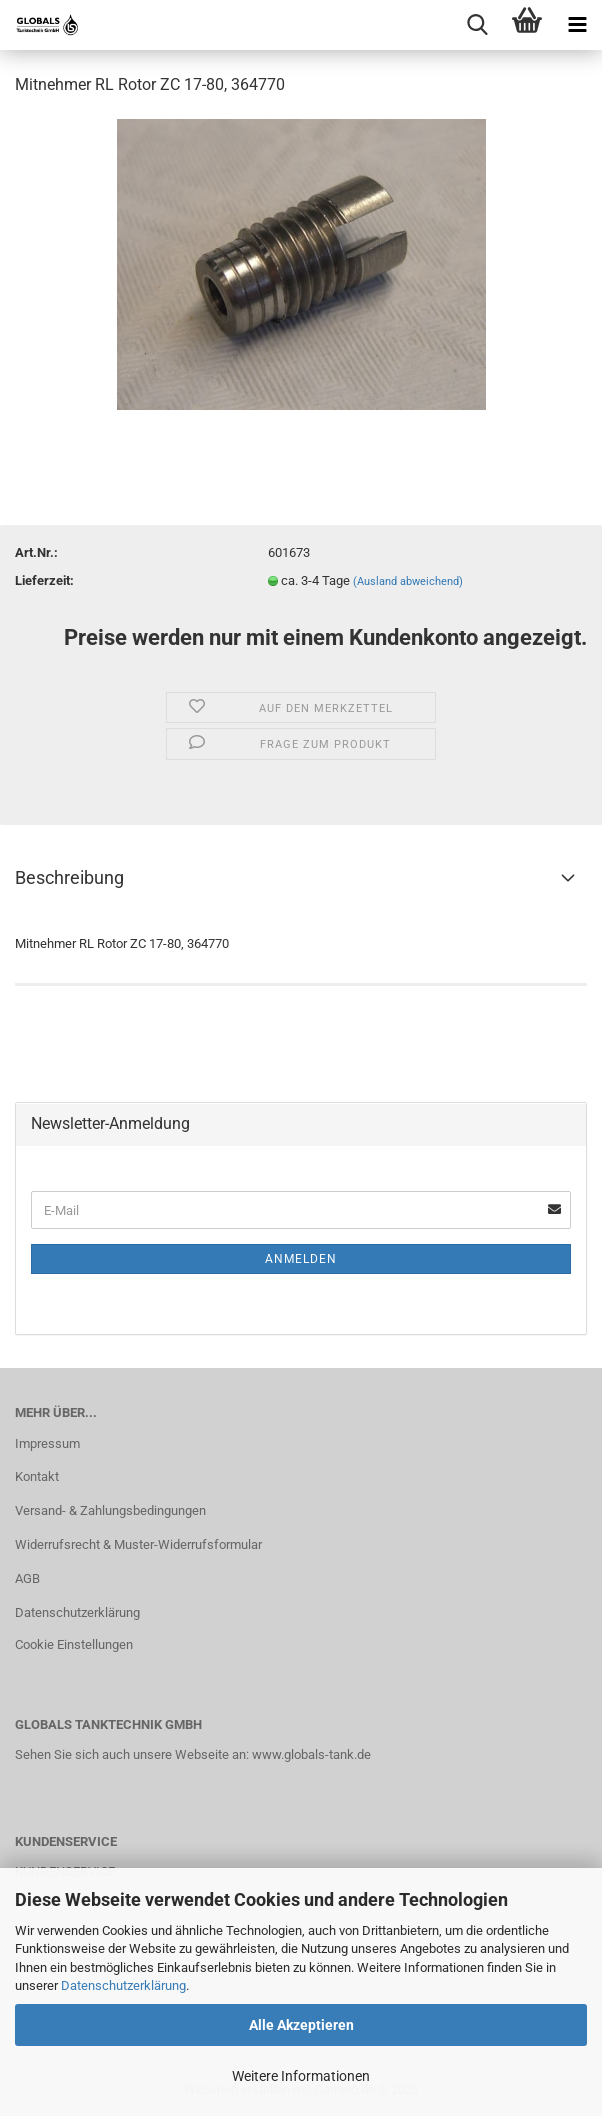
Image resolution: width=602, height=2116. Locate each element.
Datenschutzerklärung (123, 1985)
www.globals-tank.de (311, 1754)
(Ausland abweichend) (408, 581)
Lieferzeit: (44, 580)
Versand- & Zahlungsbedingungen (110, 1510)
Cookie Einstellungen (74, 1644)
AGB (27, 1578)
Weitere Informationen (301, 2076)
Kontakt (37, 1476)
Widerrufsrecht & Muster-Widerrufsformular (138, 1544)
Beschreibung (69, 877)
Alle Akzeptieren (301, 2025)
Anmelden (301, 1259)
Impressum (47, 1443)
